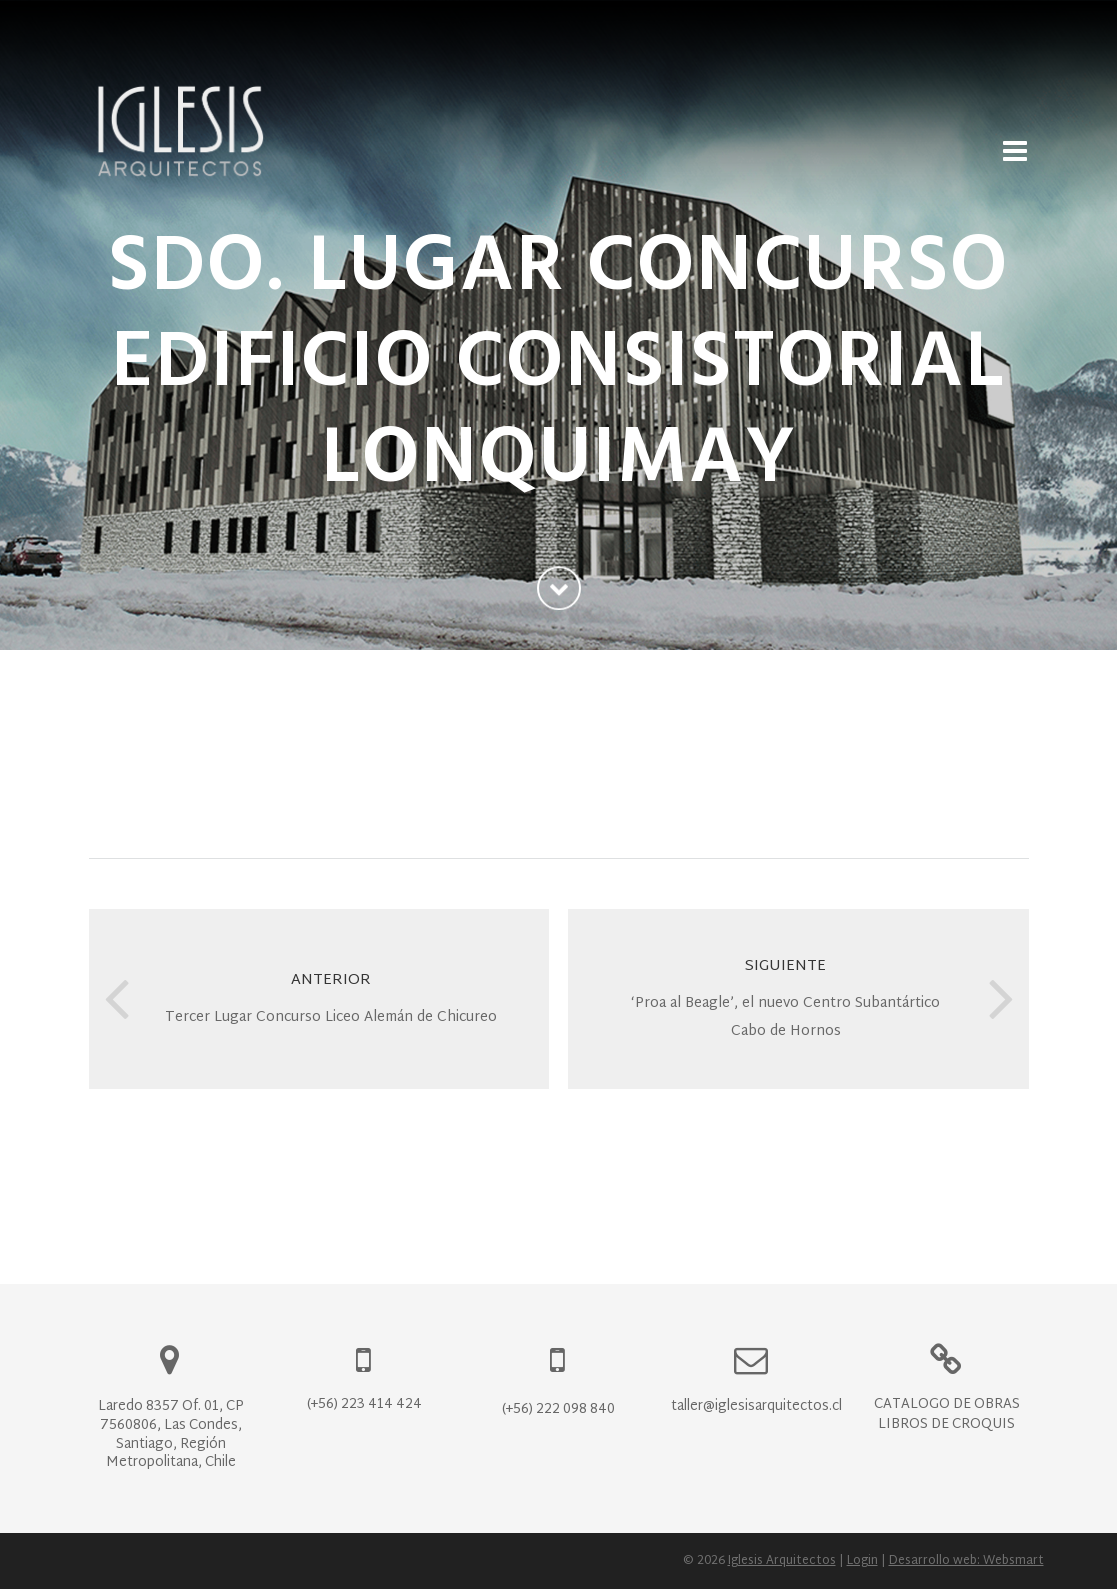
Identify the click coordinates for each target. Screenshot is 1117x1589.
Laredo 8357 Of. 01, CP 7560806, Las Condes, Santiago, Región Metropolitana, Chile (171, 1435)
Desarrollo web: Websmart (966, 1561)
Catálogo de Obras (947, 1404)
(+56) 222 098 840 (558, 1409)
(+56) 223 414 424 (364, 1404)
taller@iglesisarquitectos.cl (756, 1406)
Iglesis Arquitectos (782, 1561)
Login (862, 1561)
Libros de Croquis (946, 1424)
